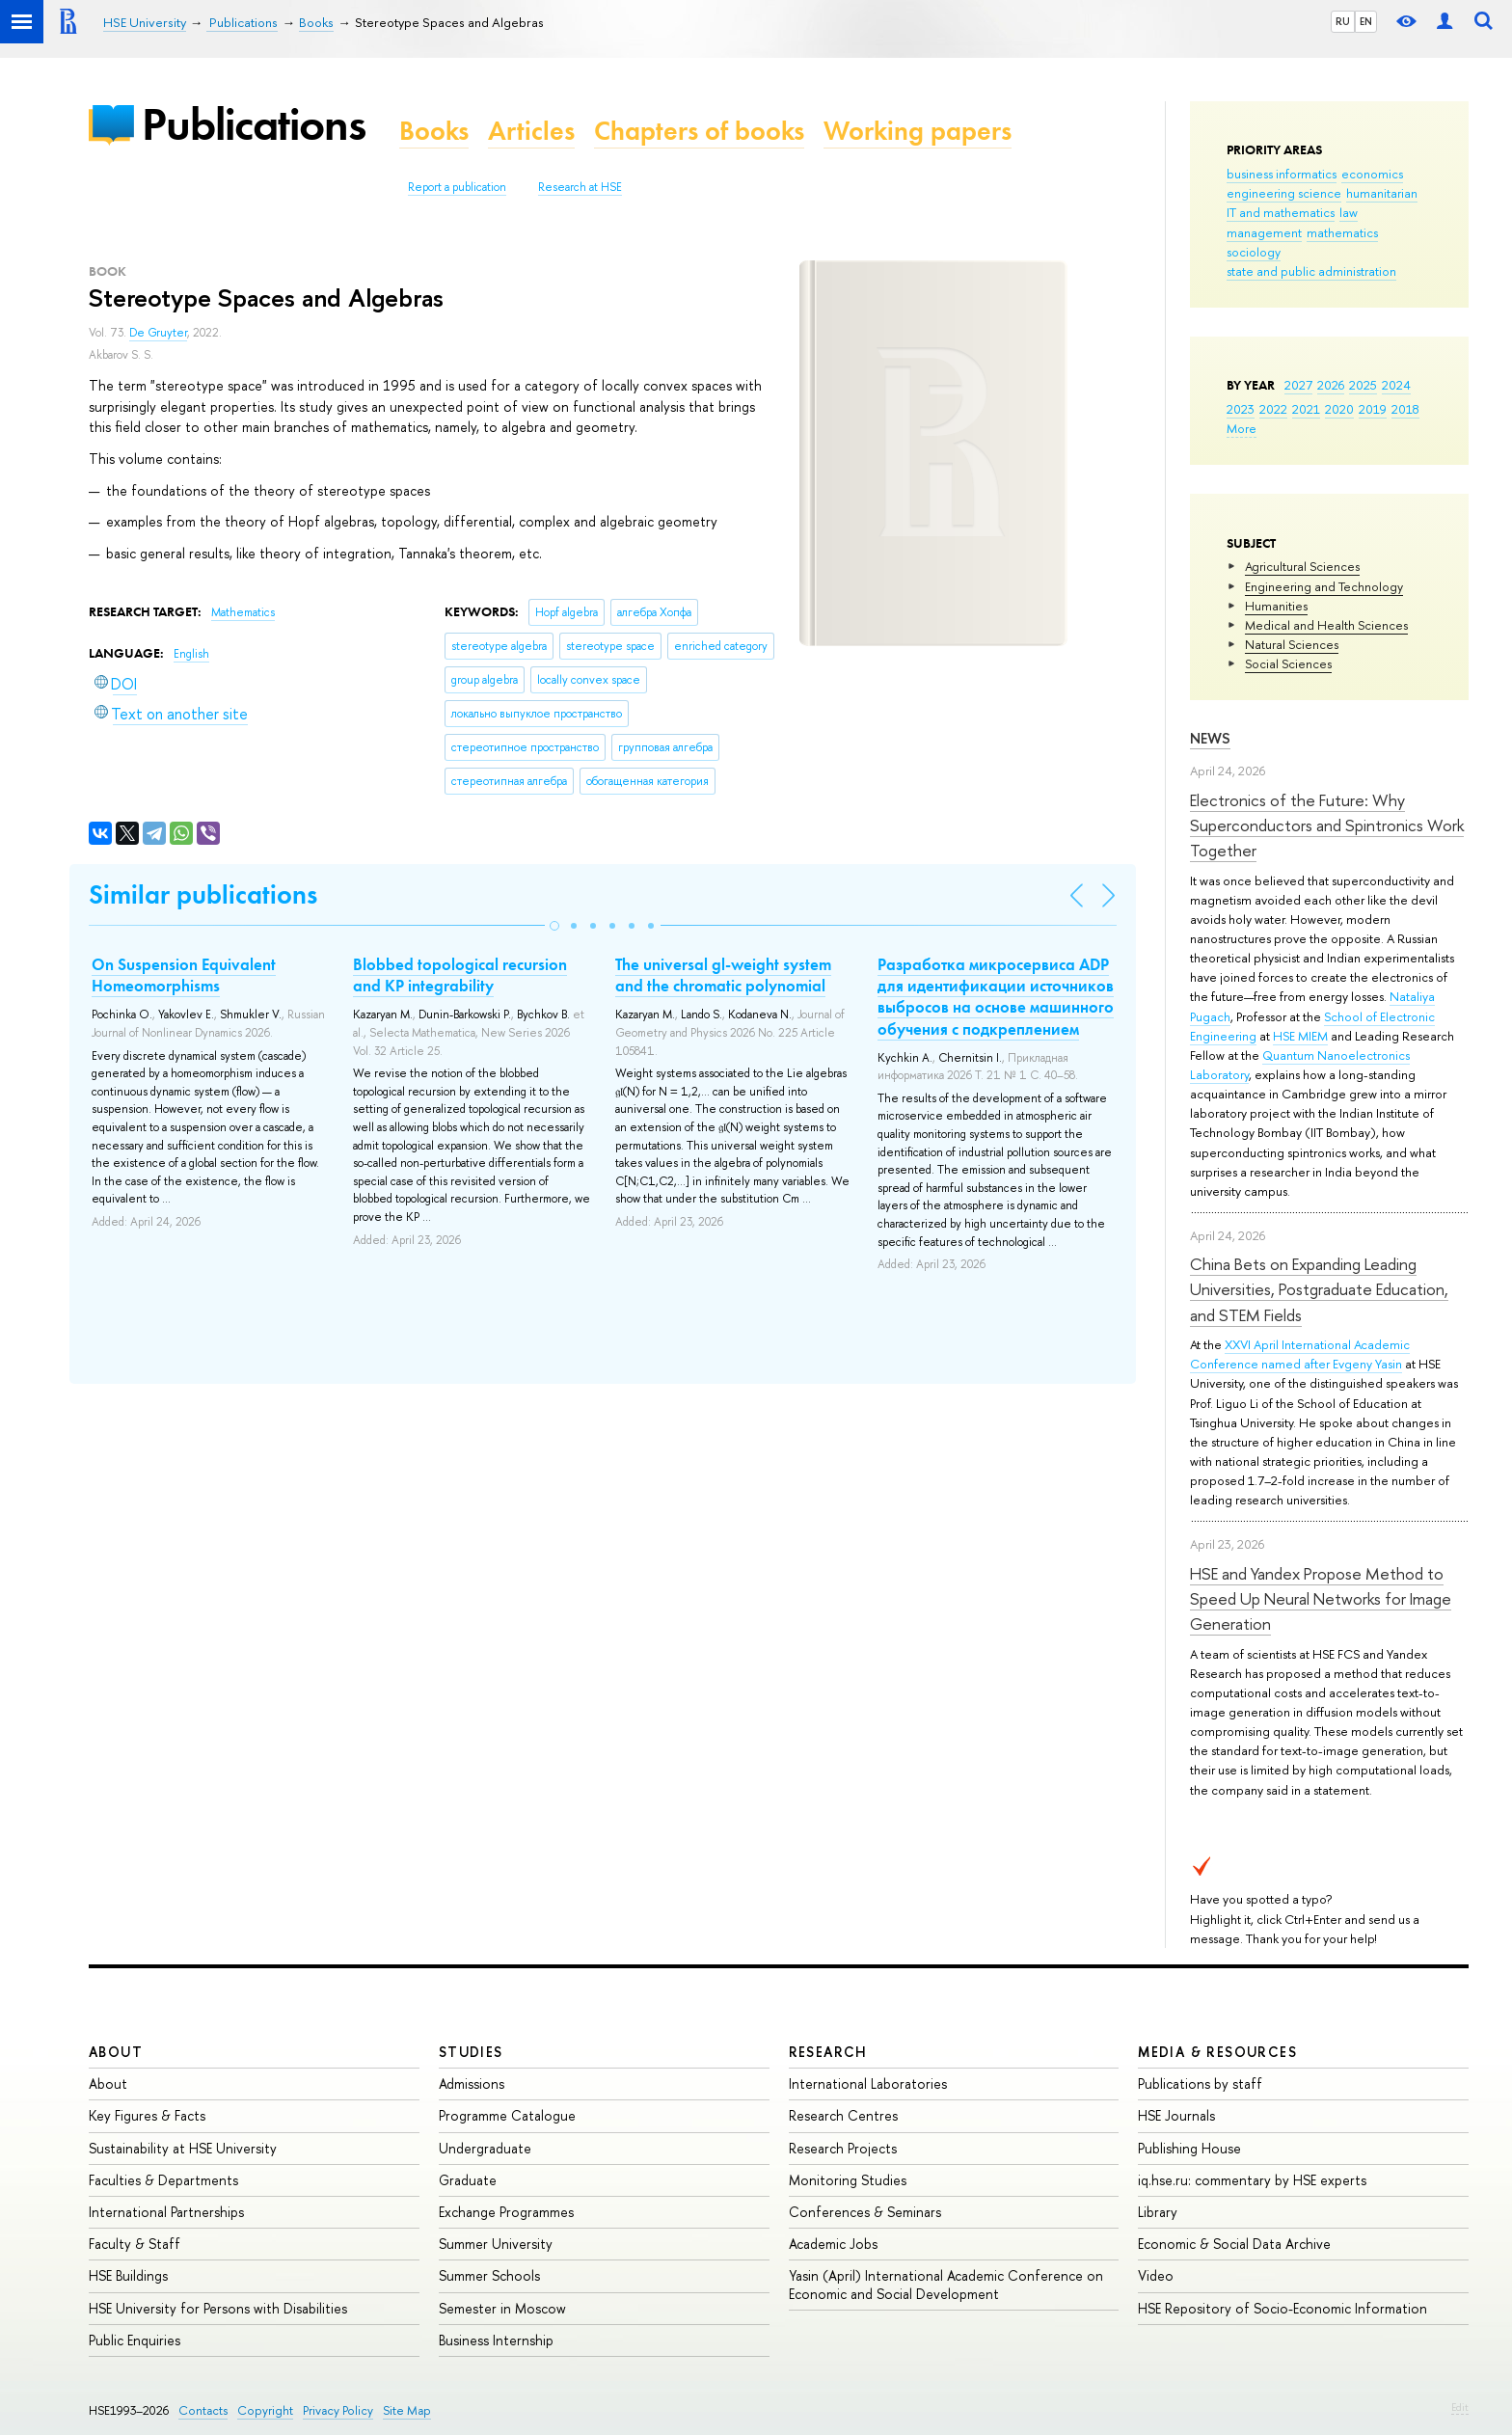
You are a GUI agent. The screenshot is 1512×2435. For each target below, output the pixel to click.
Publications (253, 124)
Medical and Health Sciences (1326, 625)
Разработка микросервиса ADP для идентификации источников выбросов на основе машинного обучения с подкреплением (996, 996)
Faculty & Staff (134, 2243)
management (1264, 232)
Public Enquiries (134, 2340)
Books (434, 131)
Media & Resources (1217, 2052)
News (1210, 738)
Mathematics (243, 612)
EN (1366, 21)
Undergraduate (485, 2148)
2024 (1396, 384)
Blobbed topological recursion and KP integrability (460, 975)
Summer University (496, 2243)
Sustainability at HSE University (183, 2148)
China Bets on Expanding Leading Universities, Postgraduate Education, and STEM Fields (1319, 1289)
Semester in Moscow (502, 2308)
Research (828, 2052)
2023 (1241, 409)
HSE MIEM (1300, 1035)
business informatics (1281, 173)
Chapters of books (699, 131)
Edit (1460, 2407)
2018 (1405, 409)
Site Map (407, 2410)
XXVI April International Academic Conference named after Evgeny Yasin (1300, 1354)
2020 (1339, 409)
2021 (1306, 409)
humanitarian (1382, 193)
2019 (1373, 409)
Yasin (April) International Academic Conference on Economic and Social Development (946, 2284)
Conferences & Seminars (865, 2212)
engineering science (1284, 193)
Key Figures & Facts (147, 2115)
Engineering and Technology (1324, 586)
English (191, 654)
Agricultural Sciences (1302, 566)
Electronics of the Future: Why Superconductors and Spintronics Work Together (1327, 825)
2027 (1298, 384)
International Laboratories (868, 2083)
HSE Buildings (128, 2275)
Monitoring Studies (847, 2180)
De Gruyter (158, 332)
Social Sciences (1288, 663)
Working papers (918, 131)
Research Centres (843, 2115)
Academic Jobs (833, 2243)
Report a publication (457, 187)
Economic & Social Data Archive (1234, 2243)
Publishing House (1189, 2148)
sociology (1254, 251)
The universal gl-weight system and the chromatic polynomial (723, 975)
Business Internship (496, 2340)
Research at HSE (580, 187)
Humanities (1276, 605)
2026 (1330, 384)
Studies (471, 2052)
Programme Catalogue (507, 2115)
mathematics (1342, 232)
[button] (554, 925)
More (1241, 428)
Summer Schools (489, 2275)
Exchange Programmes (506, 2212)
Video (1156, 2275)
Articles (531, 131)
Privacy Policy (338, 2410)
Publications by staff (1200, 2083)
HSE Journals (1176, 2115)
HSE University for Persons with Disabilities (218, 2308)
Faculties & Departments (163, 2180)
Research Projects (843, 2148)
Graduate (468, 2180)
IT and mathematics (1281, 212)
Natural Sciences (1291, 644)
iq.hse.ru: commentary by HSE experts (1252, 2180)
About (116, 2052)
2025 (1363, 384)
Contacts (203, 2410)
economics (1372, 173)
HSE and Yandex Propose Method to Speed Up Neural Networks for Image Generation (1320, 1599)
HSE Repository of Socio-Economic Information (1282, 2308)
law (1348, 212)
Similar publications (203, 894)
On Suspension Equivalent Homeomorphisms (184, 975)
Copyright (265, 2410)
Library (1157, 2212)
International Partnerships (166, 2212)
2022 (1273, 409)
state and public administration (1311, 271)
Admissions (471, 2083)
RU (1343, 21)
